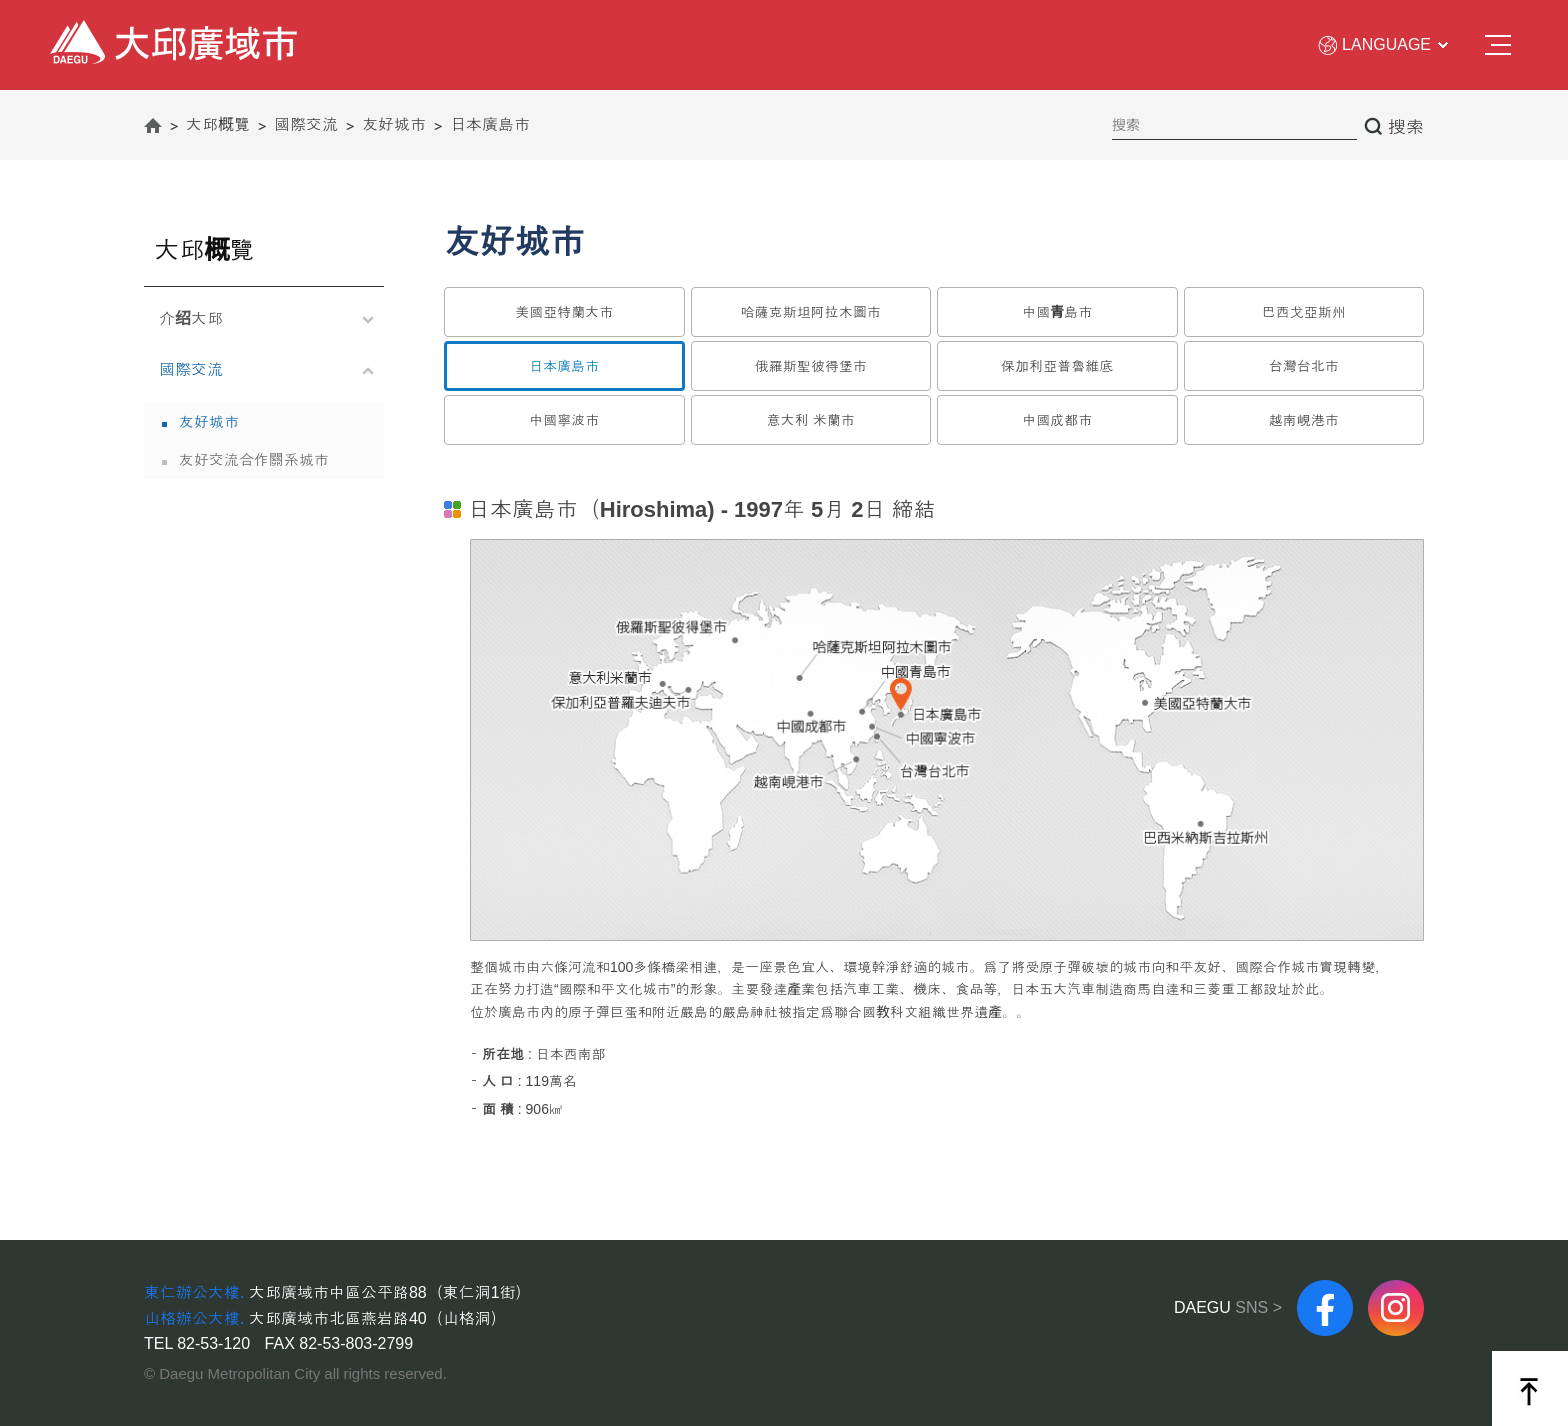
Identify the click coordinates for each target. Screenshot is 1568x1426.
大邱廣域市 (85, 31)
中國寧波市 (564, 420)
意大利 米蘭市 (811, 420)
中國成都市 (1057, 420)
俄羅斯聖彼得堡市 (811, 366)
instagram (1396, 1288)
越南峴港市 (1304, 420)
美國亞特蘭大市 (564, 312)
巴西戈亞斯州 (1304, 312)
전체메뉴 (1498, 46)
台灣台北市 (1304, 366)
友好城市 (209, 421)
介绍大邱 (259, 321)
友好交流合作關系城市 (254, 459)
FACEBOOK (1325, 1288)
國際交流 (259, 372)
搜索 (1406, 127)
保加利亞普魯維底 (1057, 366)
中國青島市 (1057, 312)
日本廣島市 (564, 366)
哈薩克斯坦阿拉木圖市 (811, 312)
